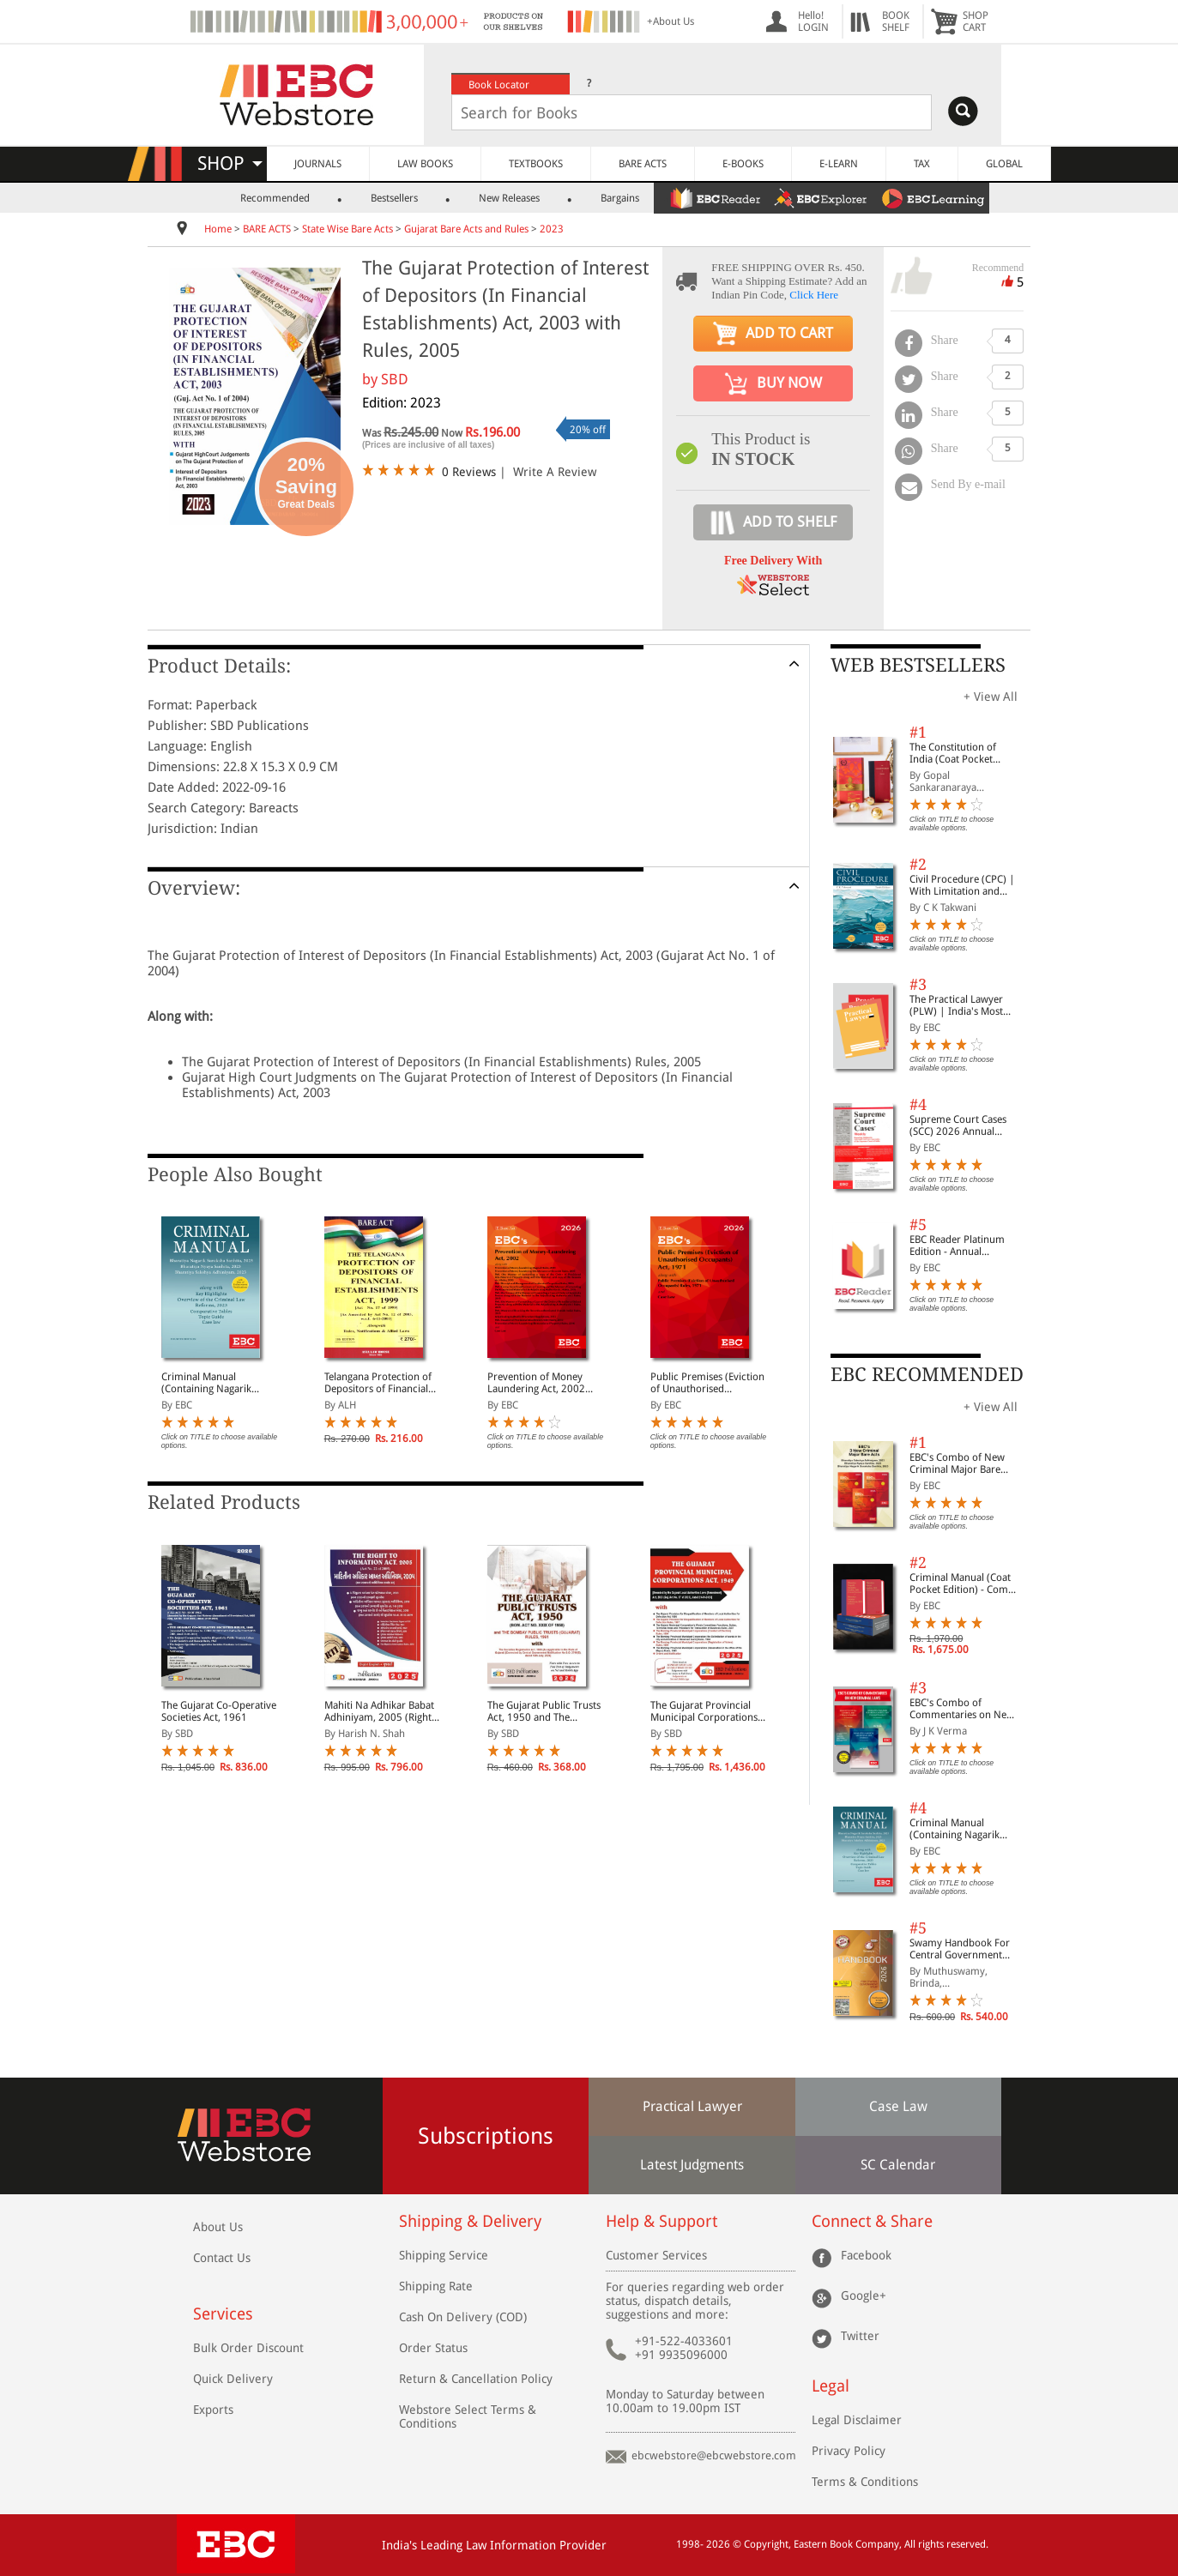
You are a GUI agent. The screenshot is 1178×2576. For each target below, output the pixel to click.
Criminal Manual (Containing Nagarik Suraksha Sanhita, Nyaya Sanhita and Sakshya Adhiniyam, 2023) (216, 1383)
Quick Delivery (233, 2379)
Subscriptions (485, 2136)
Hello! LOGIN (813, 21)
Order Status (433, 2348)
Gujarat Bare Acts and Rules (466, 229)
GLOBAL (1004, 164)
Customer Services (656, 2255)
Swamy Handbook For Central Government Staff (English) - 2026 (959, 1949)
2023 (552, 229)
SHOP (230, 163)
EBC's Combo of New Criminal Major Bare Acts (957, 1463)
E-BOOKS (743, 164)
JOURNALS (317, 164)
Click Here (813, 294)
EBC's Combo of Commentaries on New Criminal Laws (961, 1709)
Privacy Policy (848, 2451)
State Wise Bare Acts (347, 229)
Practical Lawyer (692, 2106)
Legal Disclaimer (857, 2420)
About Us (218, 2227)
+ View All (991, 696)
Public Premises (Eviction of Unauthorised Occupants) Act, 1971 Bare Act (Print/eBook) (707, 1383)
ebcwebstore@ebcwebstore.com (713, 2455)
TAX (922, 164)
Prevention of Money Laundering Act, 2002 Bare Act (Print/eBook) (538, 1383)
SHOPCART (975, 21)
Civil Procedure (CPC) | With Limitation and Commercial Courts (962, 885)
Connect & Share (872, 2221)
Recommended (275, 198)
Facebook (866, 2255)
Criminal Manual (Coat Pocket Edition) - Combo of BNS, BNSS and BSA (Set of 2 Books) (964, 1584)
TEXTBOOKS (536, 164)
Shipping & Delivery (470, 2221)
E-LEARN (838, 164)
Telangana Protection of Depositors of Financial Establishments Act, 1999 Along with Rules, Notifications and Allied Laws (381, 1383)
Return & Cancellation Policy (476, 2379)
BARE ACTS (643, 164)
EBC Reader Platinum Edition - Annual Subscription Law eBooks (957, 1246)
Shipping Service (443, 2255)
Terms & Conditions (865, 2482)
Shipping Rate (436, 2286)
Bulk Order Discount (248, 2348)
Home (218, 229)
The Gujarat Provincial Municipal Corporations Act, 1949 (704, 1711)
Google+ (863, 2295)
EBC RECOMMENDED (927, 1374)
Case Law (898, 2106)
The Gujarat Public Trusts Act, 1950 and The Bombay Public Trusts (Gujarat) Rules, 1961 (544, 1711)
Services (223, 2314)
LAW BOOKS (425, 164)
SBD (394, 379)
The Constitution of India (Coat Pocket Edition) (952, 753)
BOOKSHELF (895, 21)
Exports (213, 2409)
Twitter (860, 2336)
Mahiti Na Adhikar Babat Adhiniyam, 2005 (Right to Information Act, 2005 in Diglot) (381, 1711)
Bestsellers (394, 198)
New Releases (509, 198)
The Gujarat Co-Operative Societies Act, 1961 (218, 1711)
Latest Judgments (692, 2165)
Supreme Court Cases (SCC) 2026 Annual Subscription (957, 1125)
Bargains (620, 198)
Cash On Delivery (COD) (463, 2317)
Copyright (766, 2544)
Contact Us (222, 2258)
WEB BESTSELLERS (918, 665)
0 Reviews (469, 472)
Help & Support (661, 2221)
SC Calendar (898, 2165)
